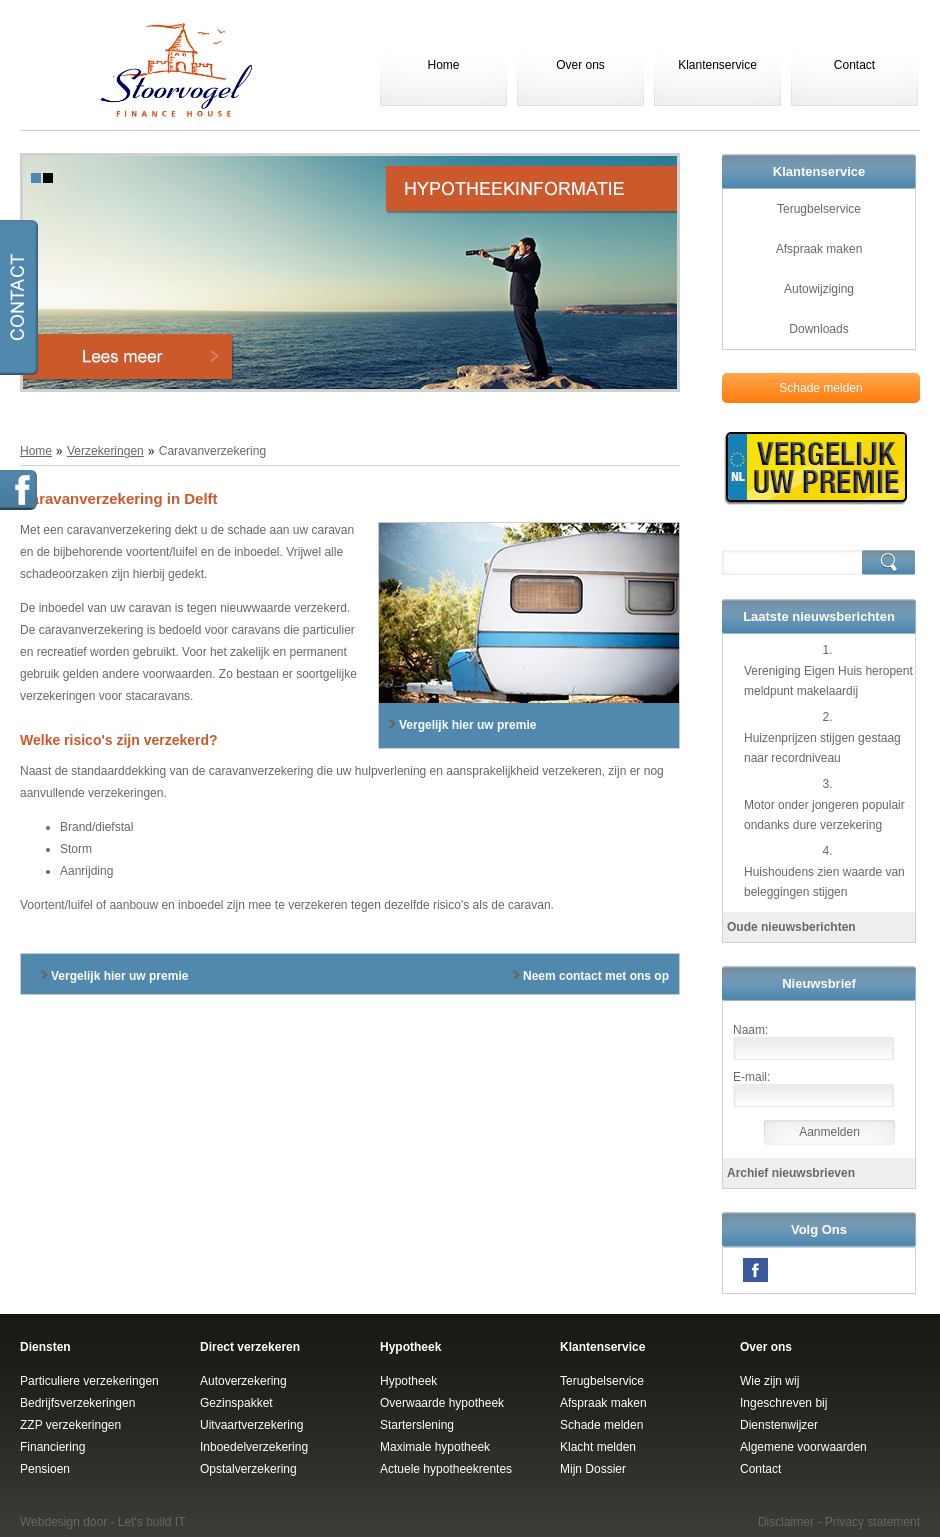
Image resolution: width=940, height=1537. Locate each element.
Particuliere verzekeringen (89, 1381)
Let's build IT (152, 1522)
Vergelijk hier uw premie (467, 725)
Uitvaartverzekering (251, 1425)
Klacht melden (598, 1447)
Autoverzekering (243, 1381)
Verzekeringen (105, 451)
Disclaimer (786, 1522)
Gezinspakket (236, 1403)
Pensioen (45, 1469)
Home (443, 65)
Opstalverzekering (248, 1469)
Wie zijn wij (769, 1381)
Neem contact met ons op (596, 976)
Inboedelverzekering (254, 1447)
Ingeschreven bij (783, 1403)
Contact (854, 65)
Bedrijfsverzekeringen (77, 1403)
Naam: (750, 1030)
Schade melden (820, 388)
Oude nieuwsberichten (791, 927)
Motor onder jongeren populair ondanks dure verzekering (824, 815)
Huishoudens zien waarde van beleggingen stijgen (824, 882)
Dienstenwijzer (779, 1425)
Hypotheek (408, 1381)
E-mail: (751, 1077)
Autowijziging (819, 289)
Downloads (818, 329)
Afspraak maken (819, 249)
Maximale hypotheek (435, 1447)
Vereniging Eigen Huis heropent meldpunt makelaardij (828, 681)
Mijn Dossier (593, 1469)
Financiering (52, 1447)
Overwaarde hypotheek (442, 1403)
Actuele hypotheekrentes (446, 1469)
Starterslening (417, 1425)
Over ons (580, 65)
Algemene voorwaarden (803, 1447)
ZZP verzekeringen (70, 1425)
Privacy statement (872, 1522)
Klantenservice (717, 65)
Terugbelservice (819, 209)
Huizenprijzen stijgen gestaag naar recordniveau (822, 748)
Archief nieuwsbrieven (791, 1173)
